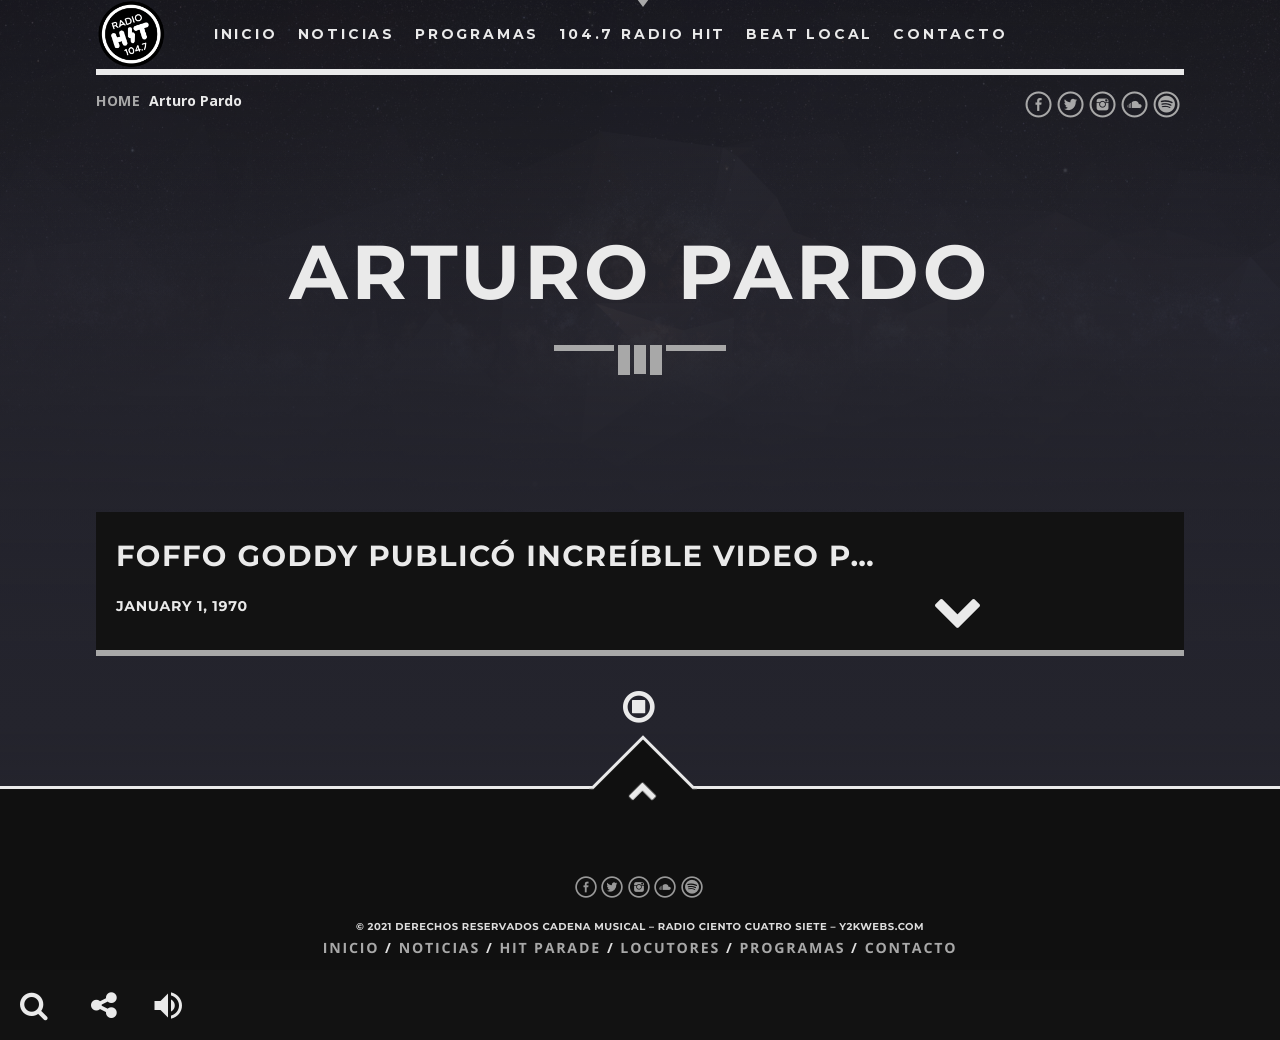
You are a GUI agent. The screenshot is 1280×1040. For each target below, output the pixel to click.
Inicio (351, 948)
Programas (792, 948)
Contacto (911, 948)
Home (118, 100)
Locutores (670, 948)
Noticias (439, 948)
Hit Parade (549, 948)
